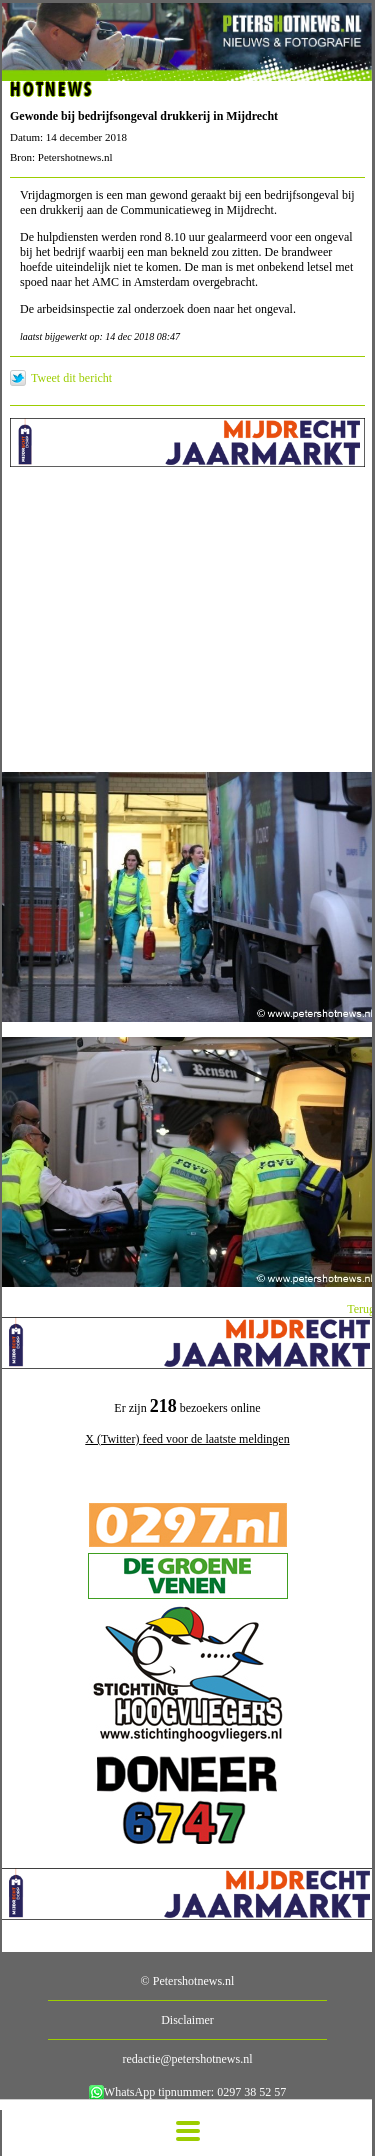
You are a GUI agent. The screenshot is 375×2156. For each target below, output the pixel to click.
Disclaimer (187, 2020)
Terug (361, 1309)
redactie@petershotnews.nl (187, 2059)
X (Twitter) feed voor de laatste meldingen (187, 1439)
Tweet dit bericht (71, 378)
